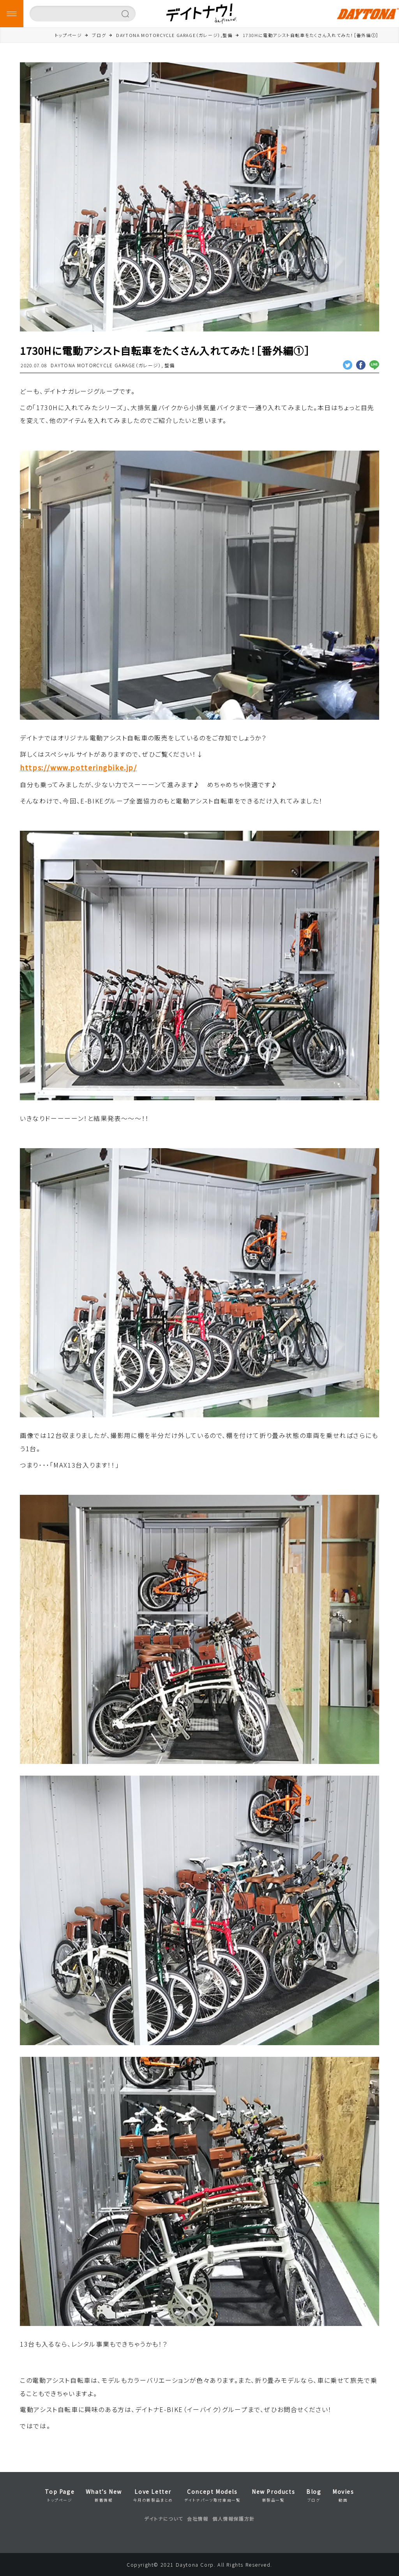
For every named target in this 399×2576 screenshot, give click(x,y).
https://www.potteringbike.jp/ (78, 767)
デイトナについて (163, 2518)
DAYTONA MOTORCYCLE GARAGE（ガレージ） (106, 365)
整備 (169, 365)
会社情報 (197, 2518)
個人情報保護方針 (233, 2518)
